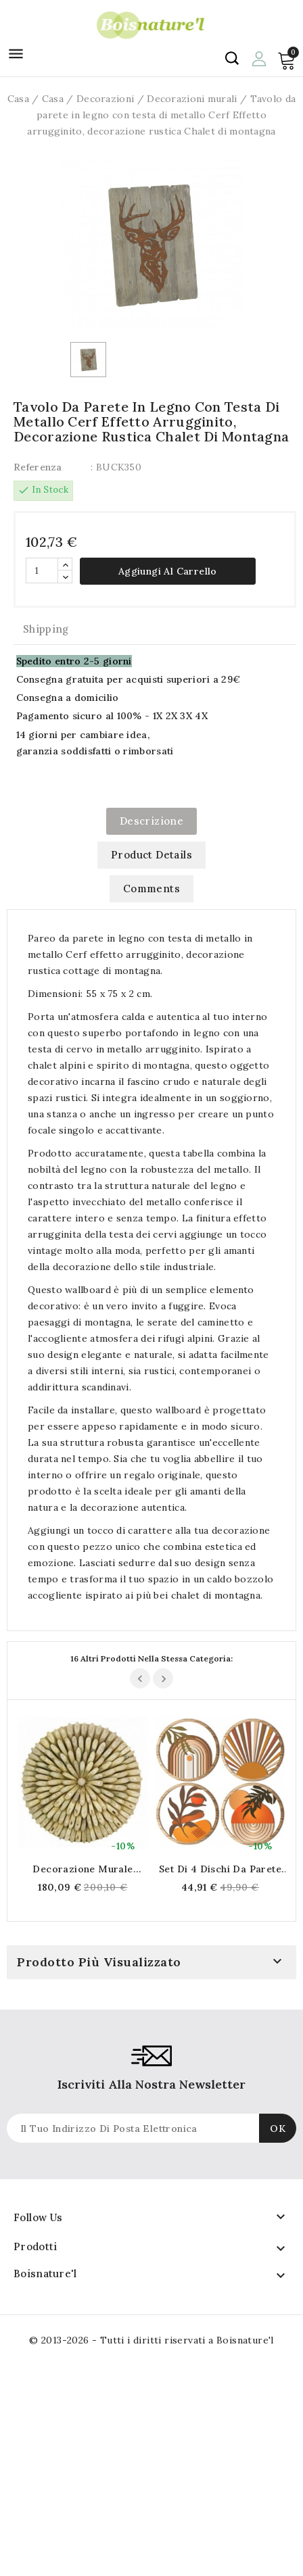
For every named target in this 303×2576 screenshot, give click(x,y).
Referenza (38, 467)
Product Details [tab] (151, 854)
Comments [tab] (151, 888)
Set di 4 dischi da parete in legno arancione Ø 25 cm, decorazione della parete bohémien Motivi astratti (220, 1869)
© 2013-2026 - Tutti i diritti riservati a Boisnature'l (151, 2340)
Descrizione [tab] (151, 821)
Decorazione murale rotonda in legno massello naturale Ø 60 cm (83, 1869)
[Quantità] (42, 570)
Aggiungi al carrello (167, 571)
